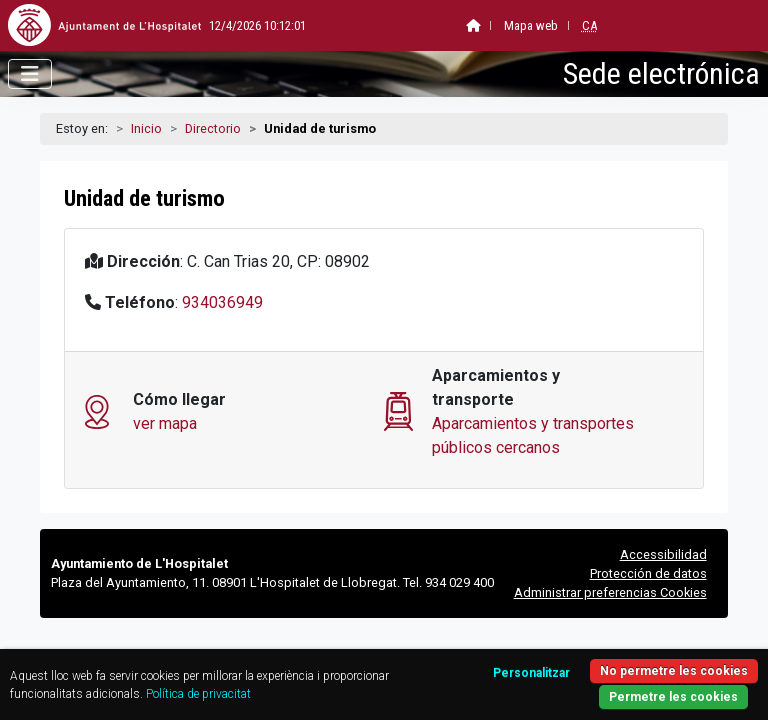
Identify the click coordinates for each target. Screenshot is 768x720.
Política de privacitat (198, 694)
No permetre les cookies (674, 671)
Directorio (213, 128)
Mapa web (482, 25)
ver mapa (165, 423)
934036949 (222, 302)
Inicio (146, 128)
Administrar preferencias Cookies (610, 592)
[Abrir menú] (30, 74)
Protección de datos (648, 573)
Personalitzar (531, 673)
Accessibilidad (663, 554)
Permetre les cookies (673, 697)
